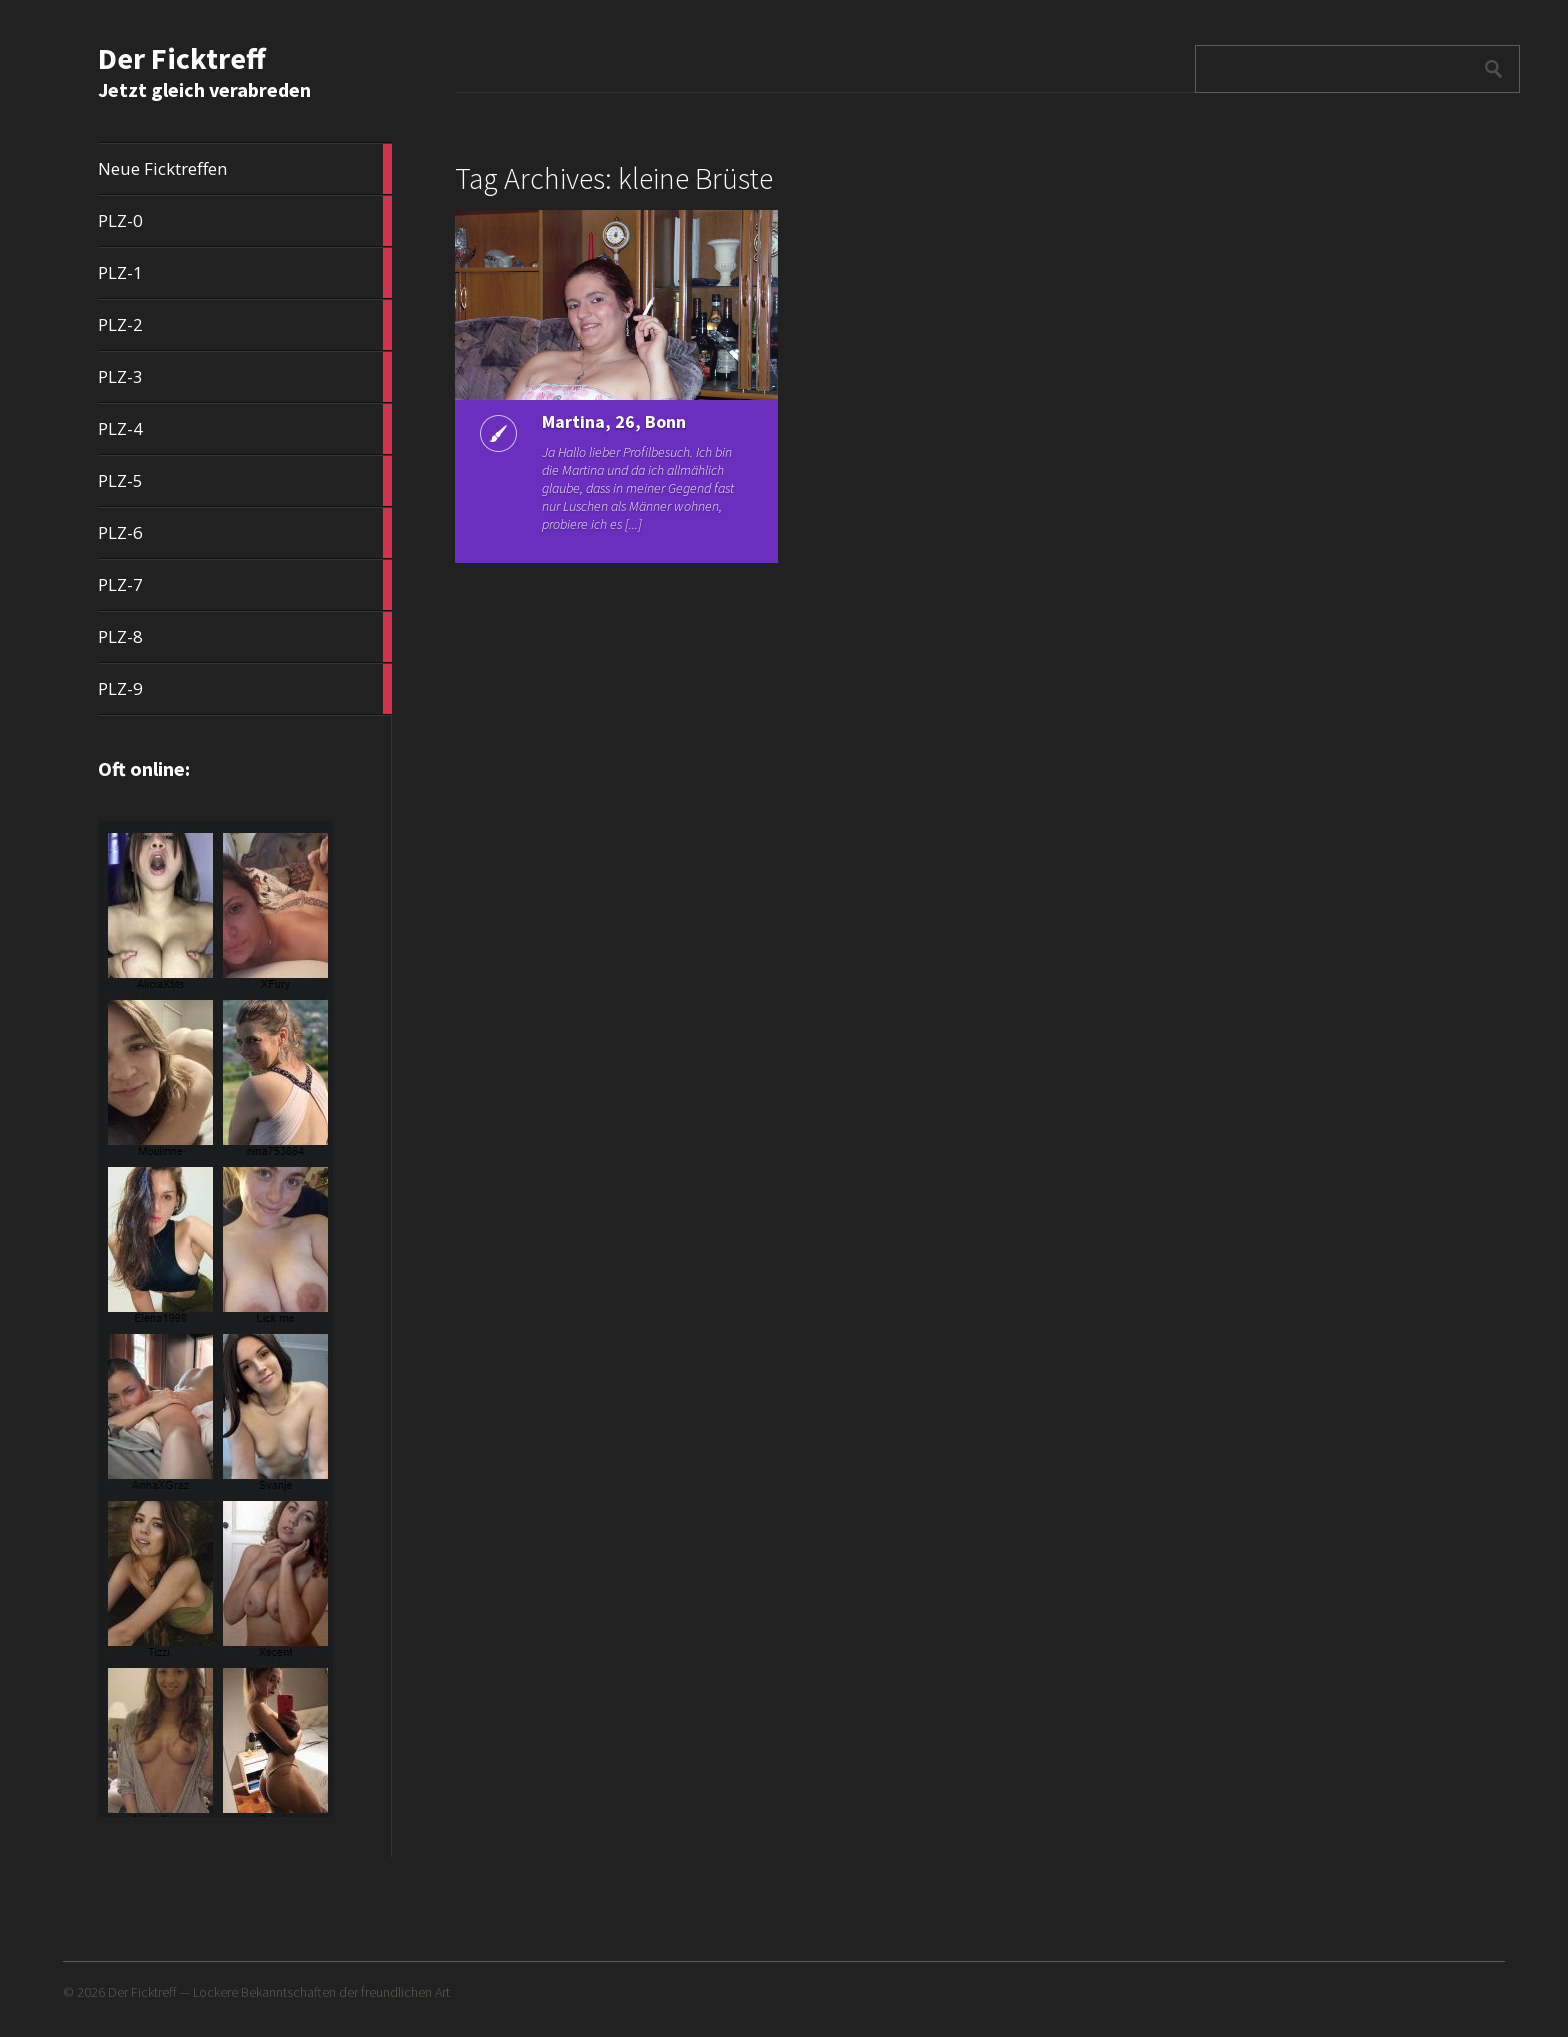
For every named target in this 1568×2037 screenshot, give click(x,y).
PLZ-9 (245, 689)
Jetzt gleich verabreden (204, 89)
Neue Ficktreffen (245, 169)
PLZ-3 (245, 377)
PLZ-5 (245, 481)
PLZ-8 (245, 637)
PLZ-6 (245, 533)
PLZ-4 (245, 429)
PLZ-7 (245, 585)
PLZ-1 (245, 273)
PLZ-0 (245, 221)
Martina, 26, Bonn (614, 421)
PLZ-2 (245, 325)
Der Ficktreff (182, 58)
